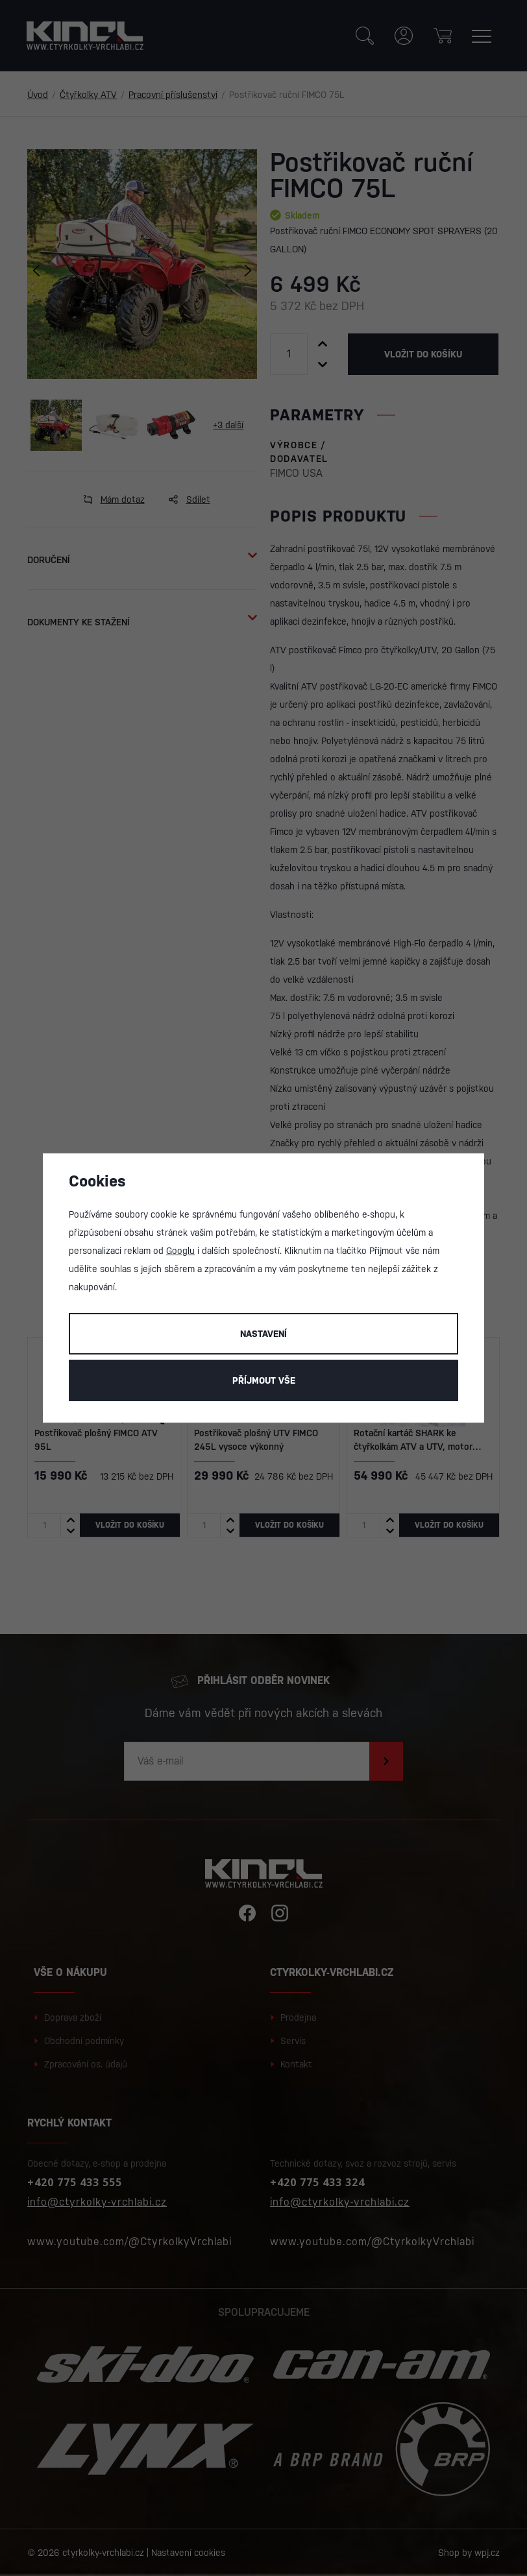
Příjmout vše (263, 1380)
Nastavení (263, 1334)
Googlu (180, 1251)
